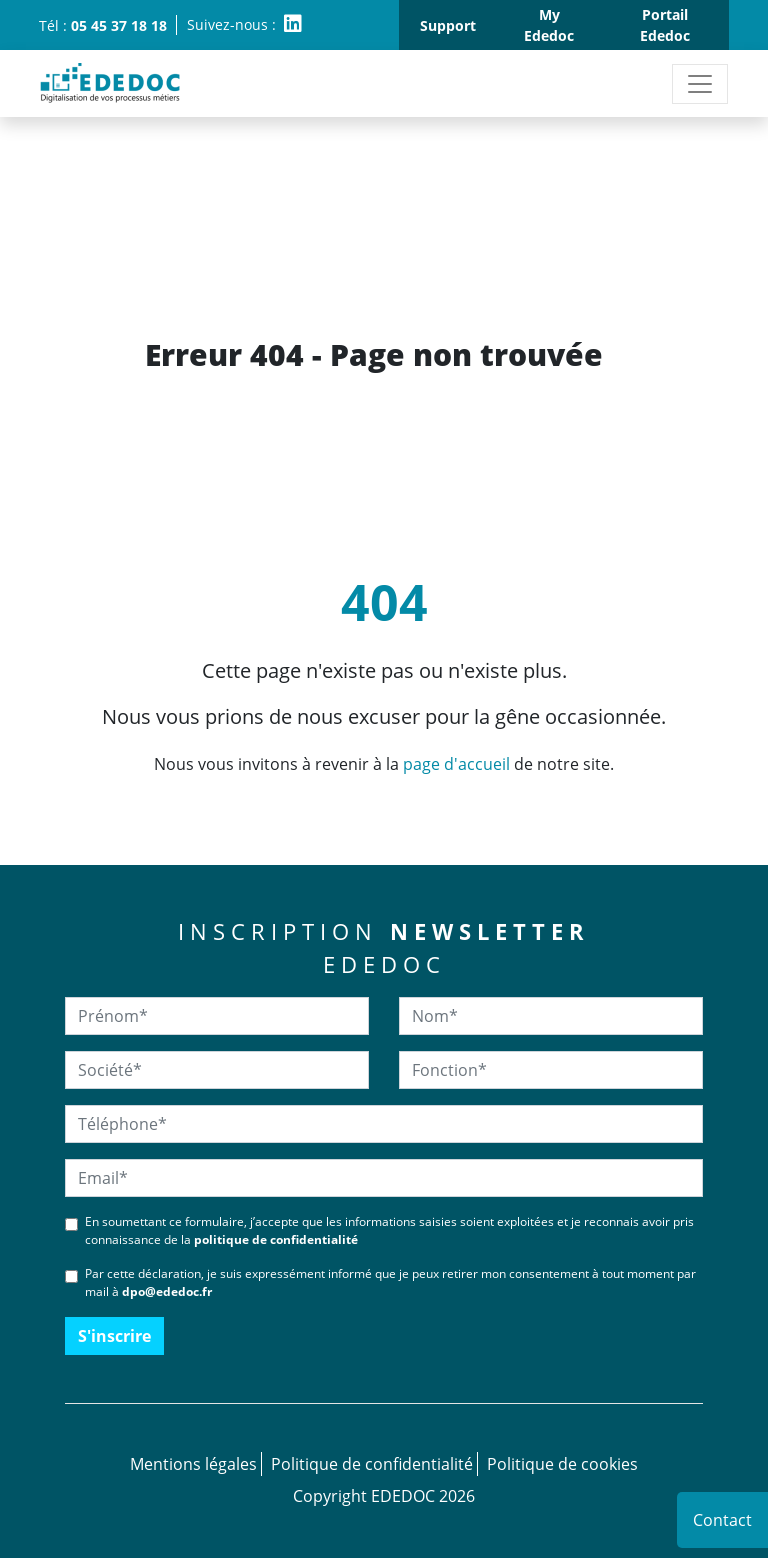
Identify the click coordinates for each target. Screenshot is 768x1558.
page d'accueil (456, 764)
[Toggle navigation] (700, 84)
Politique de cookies (562, 1464)
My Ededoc (549, 25)
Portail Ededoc (665, 25)
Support (448, 25)
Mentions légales (193, 1464)
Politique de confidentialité (372, 1464)
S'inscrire (114, 1336)
